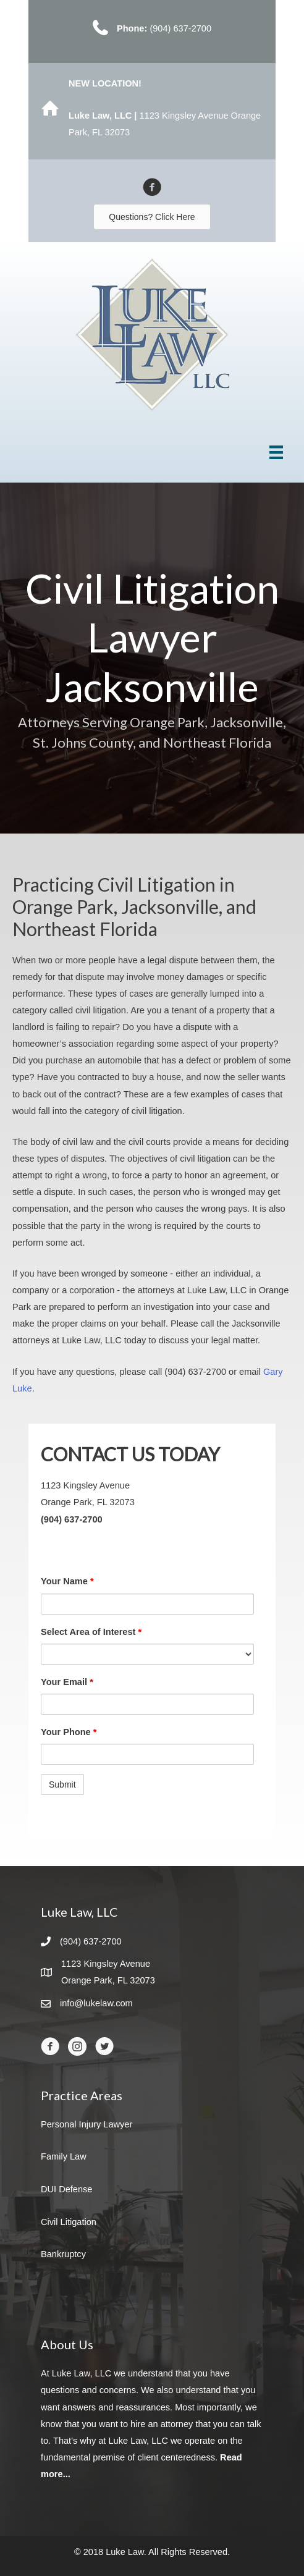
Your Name (67, 1581)
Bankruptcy (63, 2254)
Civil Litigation (68, 2222)
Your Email (67, 1682)
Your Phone (68, 1732)
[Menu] (276, 452)
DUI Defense (66, 2189)
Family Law (64, 2156)
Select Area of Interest (91, 1632)
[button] (151, 217)
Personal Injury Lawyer (86, 2124)
